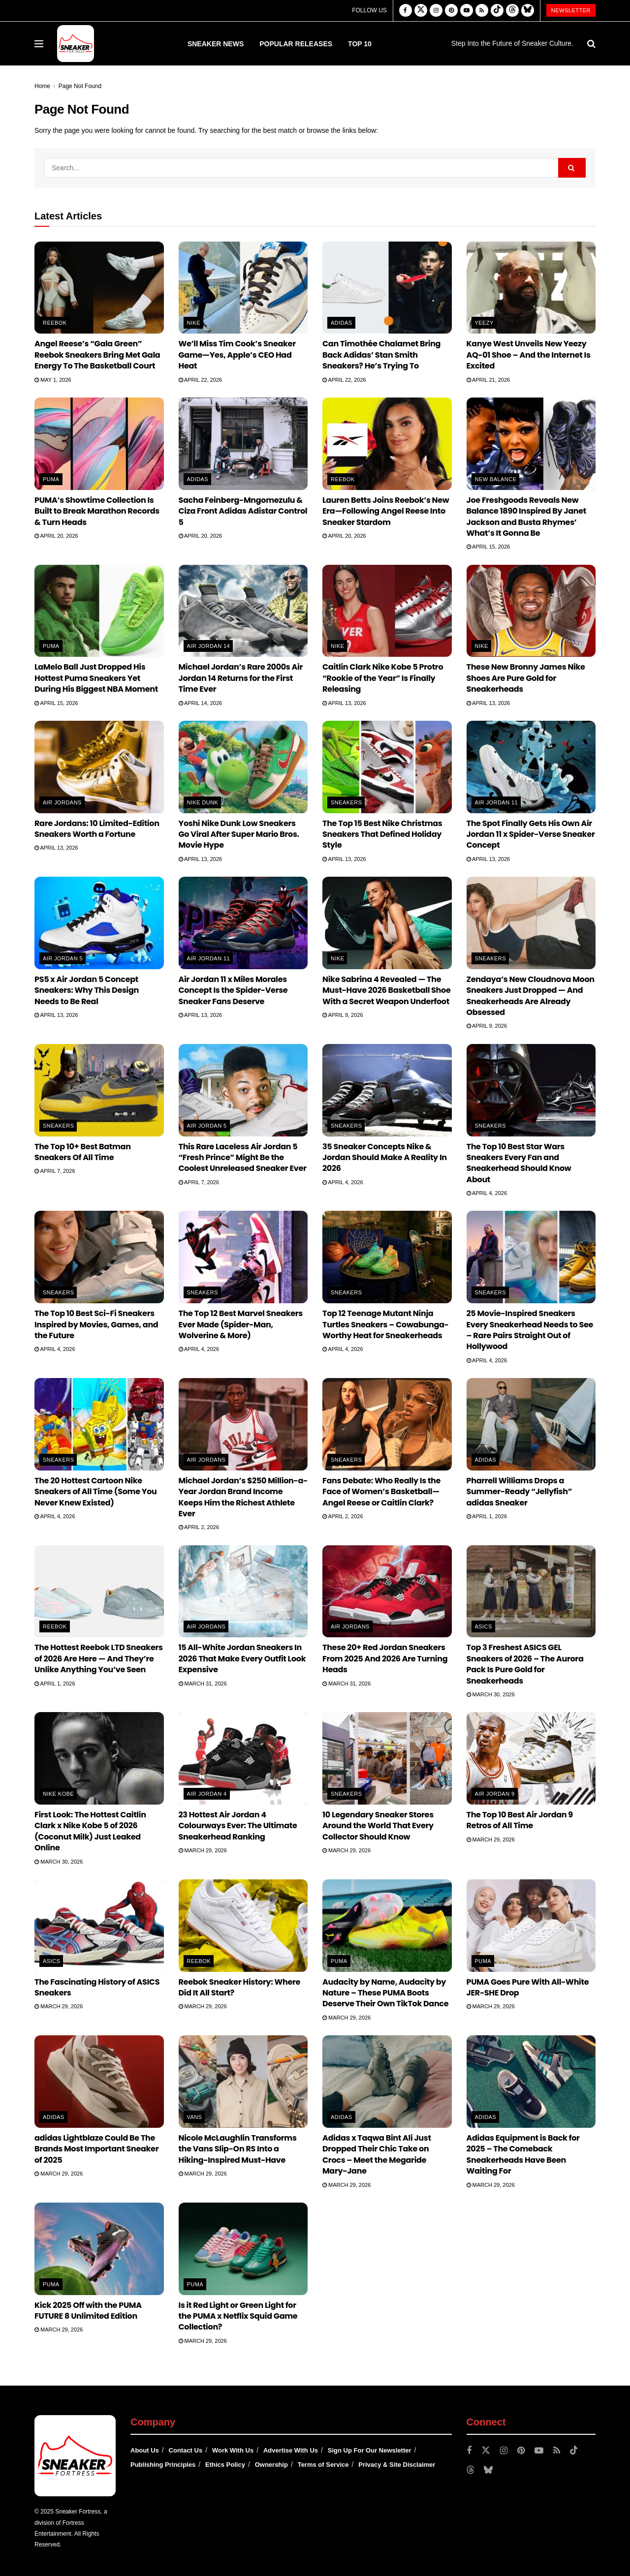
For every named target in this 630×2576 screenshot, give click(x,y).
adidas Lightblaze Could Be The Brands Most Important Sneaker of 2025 (96, 2149)
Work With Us (232, 2450)
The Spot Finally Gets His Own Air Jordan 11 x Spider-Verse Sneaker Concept (531, 834)
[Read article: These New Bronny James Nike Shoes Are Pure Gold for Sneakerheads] (531, 611)
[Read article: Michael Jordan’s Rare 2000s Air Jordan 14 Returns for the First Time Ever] (243, 611)
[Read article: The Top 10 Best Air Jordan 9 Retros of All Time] (531, 1758)
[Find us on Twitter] (420, 10)
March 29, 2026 (203, 1850)
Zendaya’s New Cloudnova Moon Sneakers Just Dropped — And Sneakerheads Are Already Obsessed (531, 996)
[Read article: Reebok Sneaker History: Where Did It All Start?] (243, 1925)
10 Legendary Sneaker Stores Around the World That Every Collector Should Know (378, 1825)
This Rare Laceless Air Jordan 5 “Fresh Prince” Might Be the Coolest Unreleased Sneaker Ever (243, 1157)
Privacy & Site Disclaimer (396, 2464)
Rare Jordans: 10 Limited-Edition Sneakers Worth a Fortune (96, 829)
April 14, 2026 (200, 703)
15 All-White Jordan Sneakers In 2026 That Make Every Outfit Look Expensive (242, 1658)
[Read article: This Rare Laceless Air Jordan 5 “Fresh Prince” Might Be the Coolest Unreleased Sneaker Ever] (243, 1090)
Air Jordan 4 (207, 1794)
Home (42, 86)
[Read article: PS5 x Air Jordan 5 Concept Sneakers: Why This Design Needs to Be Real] (99, 923)
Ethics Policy (225, 2464)
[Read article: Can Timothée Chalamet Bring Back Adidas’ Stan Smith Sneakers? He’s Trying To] (387, 288)
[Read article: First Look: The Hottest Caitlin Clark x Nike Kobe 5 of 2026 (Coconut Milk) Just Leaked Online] (99, 1758)
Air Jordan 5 (63, 958)
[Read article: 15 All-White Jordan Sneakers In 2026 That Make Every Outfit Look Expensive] (243, 1591)
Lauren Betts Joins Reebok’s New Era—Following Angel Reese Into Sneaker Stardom (385, 511)
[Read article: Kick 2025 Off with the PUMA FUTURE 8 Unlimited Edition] (99, 2249)
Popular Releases (295, 44)
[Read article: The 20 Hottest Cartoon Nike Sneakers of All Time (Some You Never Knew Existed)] (99, 1424)
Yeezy (484, 323)
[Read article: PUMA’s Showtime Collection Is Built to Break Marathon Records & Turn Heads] (99, 444)
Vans (194, 2117)
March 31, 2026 (203, 1684)
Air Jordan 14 (208, 646)
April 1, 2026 (487, 1516)
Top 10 (360, 44)
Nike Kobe (58, 1794)
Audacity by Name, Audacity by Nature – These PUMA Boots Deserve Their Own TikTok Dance (385, 1993)
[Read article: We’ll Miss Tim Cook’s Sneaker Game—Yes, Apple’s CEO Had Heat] (243, 288)
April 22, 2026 (200, 380)
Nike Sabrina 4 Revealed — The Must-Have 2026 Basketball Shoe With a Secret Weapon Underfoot (386, 990)
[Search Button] (591, 43)
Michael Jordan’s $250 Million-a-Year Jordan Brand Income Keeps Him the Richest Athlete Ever (243, 1497)
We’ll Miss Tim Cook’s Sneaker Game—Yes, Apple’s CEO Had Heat (237, 354)
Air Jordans (62, 802)
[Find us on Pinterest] (451, 10)
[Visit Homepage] (75, 43)
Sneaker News (216, 44)
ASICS (483, 1626)
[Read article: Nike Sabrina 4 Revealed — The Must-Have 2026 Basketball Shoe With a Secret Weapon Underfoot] (387, 923)
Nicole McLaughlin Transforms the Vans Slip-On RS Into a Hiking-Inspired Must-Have (238, 2149)
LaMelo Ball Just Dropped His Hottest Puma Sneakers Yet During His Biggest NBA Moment (96, 678)
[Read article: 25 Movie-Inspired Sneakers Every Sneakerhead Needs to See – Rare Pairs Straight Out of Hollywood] (531, 1257)
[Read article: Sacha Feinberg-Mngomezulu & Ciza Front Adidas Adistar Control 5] (243, 444)
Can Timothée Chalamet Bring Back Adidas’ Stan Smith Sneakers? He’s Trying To (381, 354)
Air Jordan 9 (495, 1794)
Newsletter (571, 10)
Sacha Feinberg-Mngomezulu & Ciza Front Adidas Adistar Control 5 (243, 511)
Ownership (271, 2464)
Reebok (55, 323)
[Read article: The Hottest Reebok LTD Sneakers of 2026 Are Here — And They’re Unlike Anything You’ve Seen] (99, 1591)
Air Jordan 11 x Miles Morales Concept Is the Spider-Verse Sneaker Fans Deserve (233, 990)
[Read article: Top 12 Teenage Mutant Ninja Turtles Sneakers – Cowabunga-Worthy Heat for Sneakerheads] (387, 1257)
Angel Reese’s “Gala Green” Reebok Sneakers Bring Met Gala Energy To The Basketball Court (97, 354)
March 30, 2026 (491, 1694)
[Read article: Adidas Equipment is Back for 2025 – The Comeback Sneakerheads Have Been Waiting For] (531, 2081)
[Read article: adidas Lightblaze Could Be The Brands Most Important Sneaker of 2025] (99, 2081)
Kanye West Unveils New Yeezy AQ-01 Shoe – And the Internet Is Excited (529, 354)
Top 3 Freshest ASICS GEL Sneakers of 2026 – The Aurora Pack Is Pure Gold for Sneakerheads (525, 1664)
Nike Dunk (203, 802)
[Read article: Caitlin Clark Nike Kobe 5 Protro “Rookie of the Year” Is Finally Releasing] (387, 611)
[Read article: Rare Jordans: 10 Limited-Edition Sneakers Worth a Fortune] (99, 767)
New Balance (496, 479)
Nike (193, 323)
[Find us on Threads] (512, 10)
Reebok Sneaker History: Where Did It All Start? (240, 1987)
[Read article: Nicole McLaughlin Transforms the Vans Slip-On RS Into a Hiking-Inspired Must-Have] (243, 2081)
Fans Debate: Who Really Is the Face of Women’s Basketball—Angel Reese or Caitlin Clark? (381, 1491)
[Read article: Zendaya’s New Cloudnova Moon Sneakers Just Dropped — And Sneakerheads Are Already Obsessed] (531, 923)
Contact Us (186, 2450)
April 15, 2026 (488, 547)
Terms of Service (323, 2464)
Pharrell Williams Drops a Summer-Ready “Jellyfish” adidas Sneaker (519, 1491)
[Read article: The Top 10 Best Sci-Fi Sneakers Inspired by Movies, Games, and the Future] (99, 1257)
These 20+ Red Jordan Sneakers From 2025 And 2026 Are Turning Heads (384, 1658)
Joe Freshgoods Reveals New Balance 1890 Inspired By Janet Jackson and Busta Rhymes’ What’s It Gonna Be (526, 516)
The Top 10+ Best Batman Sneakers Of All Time (82, 1152)
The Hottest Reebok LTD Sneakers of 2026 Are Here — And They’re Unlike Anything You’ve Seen (98, 1658)
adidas (341, 323)
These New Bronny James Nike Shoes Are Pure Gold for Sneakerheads (526, 678)
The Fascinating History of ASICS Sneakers (96, 1987)
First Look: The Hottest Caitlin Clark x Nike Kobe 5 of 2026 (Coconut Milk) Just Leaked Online (90, 1831)
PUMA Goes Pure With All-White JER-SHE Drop (528, 1987)
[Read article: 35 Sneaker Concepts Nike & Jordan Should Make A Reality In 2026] (387, 1090)
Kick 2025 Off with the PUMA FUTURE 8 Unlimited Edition (88, 2311)
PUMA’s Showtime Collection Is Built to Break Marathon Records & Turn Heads (96, 511)
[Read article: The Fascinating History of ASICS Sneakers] (99, 1925)
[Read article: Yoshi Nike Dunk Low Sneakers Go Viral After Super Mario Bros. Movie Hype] (243, 767)
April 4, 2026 (342, 1182)
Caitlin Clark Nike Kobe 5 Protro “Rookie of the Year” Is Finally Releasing (382, 678)
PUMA (51, 479)
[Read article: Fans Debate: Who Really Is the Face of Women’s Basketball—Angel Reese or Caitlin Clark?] (387, 1424)
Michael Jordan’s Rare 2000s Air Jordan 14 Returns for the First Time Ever (241, 678)
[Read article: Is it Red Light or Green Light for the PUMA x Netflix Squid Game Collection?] (243, 2249)
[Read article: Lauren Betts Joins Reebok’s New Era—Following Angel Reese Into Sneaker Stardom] (387, 444)
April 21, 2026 (488, 380)
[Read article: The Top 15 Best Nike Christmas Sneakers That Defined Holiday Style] (387, 767)
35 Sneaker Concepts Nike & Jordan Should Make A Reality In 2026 (384, 1157)
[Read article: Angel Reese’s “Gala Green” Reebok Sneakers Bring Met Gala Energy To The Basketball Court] (99, 288)
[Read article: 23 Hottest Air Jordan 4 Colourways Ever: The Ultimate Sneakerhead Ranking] (243, 1758)
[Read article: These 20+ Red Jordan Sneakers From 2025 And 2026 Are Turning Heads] (387, 1591)
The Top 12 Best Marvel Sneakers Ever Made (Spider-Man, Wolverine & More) (241, 1324)
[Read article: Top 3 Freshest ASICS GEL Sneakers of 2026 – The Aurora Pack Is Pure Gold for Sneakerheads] (531, 1591)
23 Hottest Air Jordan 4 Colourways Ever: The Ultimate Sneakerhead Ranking (238, 1825)
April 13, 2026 (344, 703)
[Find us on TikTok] (497, 10)
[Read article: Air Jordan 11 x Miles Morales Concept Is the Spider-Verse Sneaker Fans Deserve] (243, 923)
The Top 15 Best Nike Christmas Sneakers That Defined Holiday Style (382, 834)
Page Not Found (80, 86)
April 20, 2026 (56, 536)
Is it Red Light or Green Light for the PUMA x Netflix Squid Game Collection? (238, 2316)
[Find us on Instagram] (436, 10)
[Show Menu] (38, 43)
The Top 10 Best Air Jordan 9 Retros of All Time (520, 1820)
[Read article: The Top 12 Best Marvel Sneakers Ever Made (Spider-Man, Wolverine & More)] (243, 1257)
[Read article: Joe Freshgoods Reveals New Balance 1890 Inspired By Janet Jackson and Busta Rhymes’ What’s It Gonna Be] (531, 444)
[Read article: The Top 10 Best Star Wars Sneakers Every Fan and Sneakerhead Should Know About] (531, 1090)
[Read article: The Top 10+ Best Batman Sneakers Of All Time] (99, 1090)
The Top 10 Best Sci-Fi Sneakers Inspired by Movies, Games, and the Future (96, 1324)
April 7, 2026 (54, 1171)
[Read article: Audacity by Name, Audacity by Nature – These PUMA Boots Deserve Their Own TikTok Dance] (387, 1925)
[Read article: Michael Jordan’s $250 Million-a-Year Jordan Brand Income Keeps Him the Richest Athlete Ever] (243, 1424)
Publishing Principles (162, 2464)
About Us (144, 2450)
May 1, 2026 (52, 380)
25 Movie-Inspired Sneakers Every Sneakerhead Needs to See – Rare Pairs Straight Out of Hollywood (530, 1330)
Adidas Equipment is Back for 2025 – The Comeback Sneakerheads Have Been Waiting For (523, 2154)
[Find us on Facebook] (405, 10)
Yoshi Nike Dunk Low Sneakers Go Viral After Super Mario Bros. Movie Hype (239, 834)
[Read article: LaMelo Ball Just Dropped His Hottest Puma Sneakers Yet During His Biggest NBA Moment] (99, 611)
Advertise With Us (290, 2450)
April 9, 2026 (342, 1015)
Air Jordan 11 (496, 802)
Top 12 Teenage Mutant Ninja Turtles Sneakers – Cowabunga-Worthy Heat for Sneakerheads (385, 1324)
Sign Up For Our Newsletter (369, 2450)
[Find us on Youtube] (466, 10)
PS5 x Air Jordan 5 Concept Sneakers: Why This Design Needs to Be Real (86, 990)
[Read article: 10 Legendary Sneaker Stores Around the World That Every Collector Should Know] (387, 1758)
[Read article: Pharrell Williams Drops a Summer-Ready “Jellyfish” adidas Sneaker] (531, 1424)
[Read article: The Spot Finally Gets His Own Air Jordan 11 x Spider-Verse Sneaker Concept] (531, 767)
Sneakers (346, 802)
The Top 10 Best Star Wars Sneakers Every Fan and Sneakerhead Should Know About (519, 1163)
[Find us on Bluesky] (527, 10)
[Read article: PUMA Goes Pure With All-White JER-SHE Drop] (531, 1925)
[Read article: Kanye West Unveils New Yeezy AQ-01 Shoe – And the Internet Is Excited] (531, 288)
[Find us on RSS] (481, 10)
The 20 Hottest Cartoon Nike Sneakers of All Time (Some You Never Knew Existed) (95, 1491)
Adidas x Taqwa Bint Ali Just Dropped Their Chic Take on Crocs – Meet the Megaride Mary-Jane (376, 2154)
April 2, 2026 (199, 1527)
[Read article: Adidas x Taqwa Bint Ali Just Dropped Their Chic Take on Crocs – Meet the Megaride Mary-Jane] (387, 2081)
